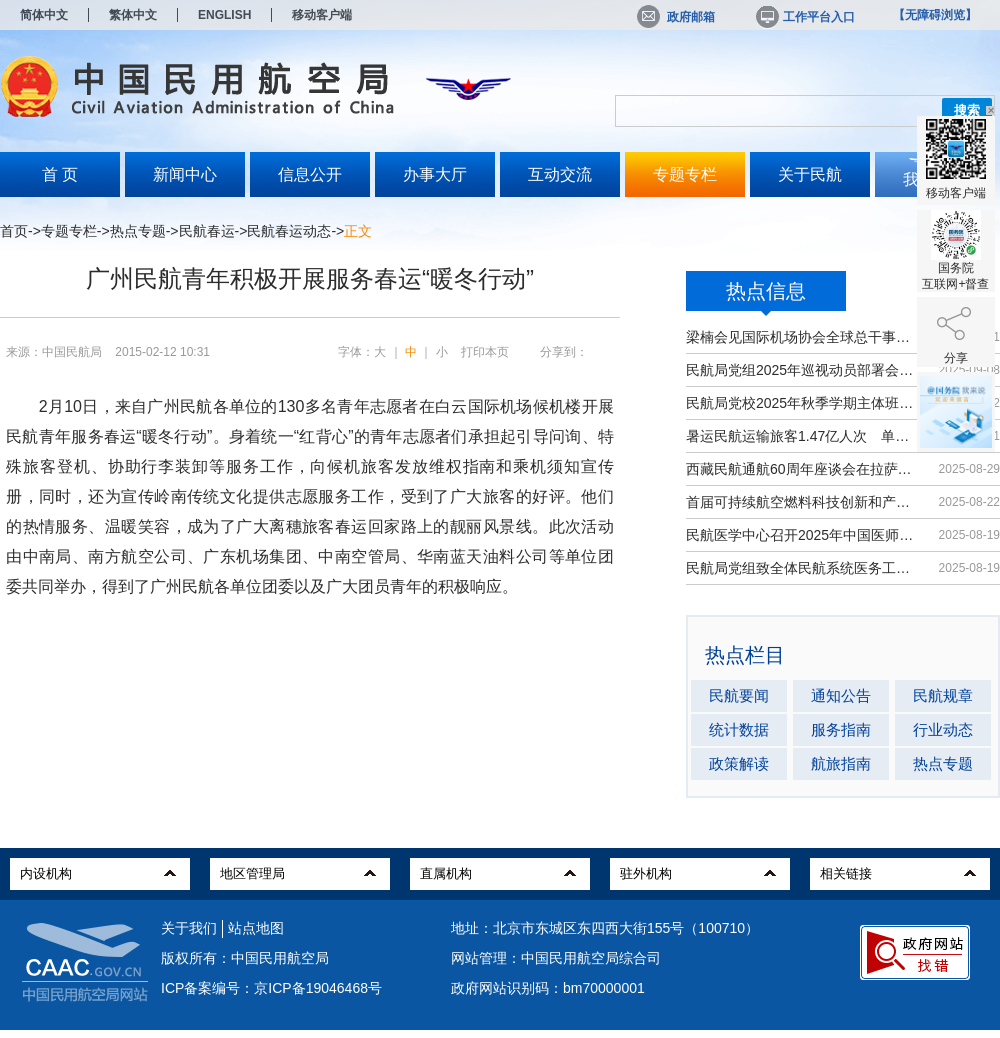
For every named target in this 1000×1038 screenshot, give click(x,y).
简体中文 (44, 15)
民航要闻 (739, 695)
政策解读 (739, 763)
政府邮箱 (676, 17)
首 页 (60, 174)
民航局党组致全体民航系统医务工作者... (802, 568)
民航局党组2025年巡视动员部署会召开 (802, 370)
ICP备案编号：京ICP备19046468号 (271, 988)
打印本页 (485, 352)
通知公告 (841, 695)
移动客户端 (322, 15)
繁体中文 (133, 15)
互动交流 (560, 174)
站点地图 (256, 928)
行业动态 (943, 729)
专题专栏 (685, 174)
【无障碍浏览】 (935, 15)
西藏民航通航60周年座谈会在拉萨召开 (802, 469)
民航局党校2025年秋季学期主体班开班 (802, 403)
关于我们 (189, 928)
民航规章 (943, 695)
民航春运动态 (289, 231)
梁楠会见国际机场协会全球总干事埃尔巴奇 (802, 337)
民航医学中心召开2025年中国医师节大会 (802, 535)
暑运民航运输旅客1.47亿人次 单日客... (802, 436)
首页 (14, 231)
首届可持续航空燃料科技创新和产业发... (802, 502)
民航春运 (207, 231)
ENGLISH (224, 15)
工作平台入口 (804, 17)
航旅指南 (841, 763)
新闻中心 (185, 174)
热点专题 (138, 231)
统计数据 (739, 729)
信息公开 (310, 174)
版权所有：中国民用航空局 (245, 958)
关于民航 (810, 174)
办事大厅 (435, 174)
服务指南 (841, 729)
